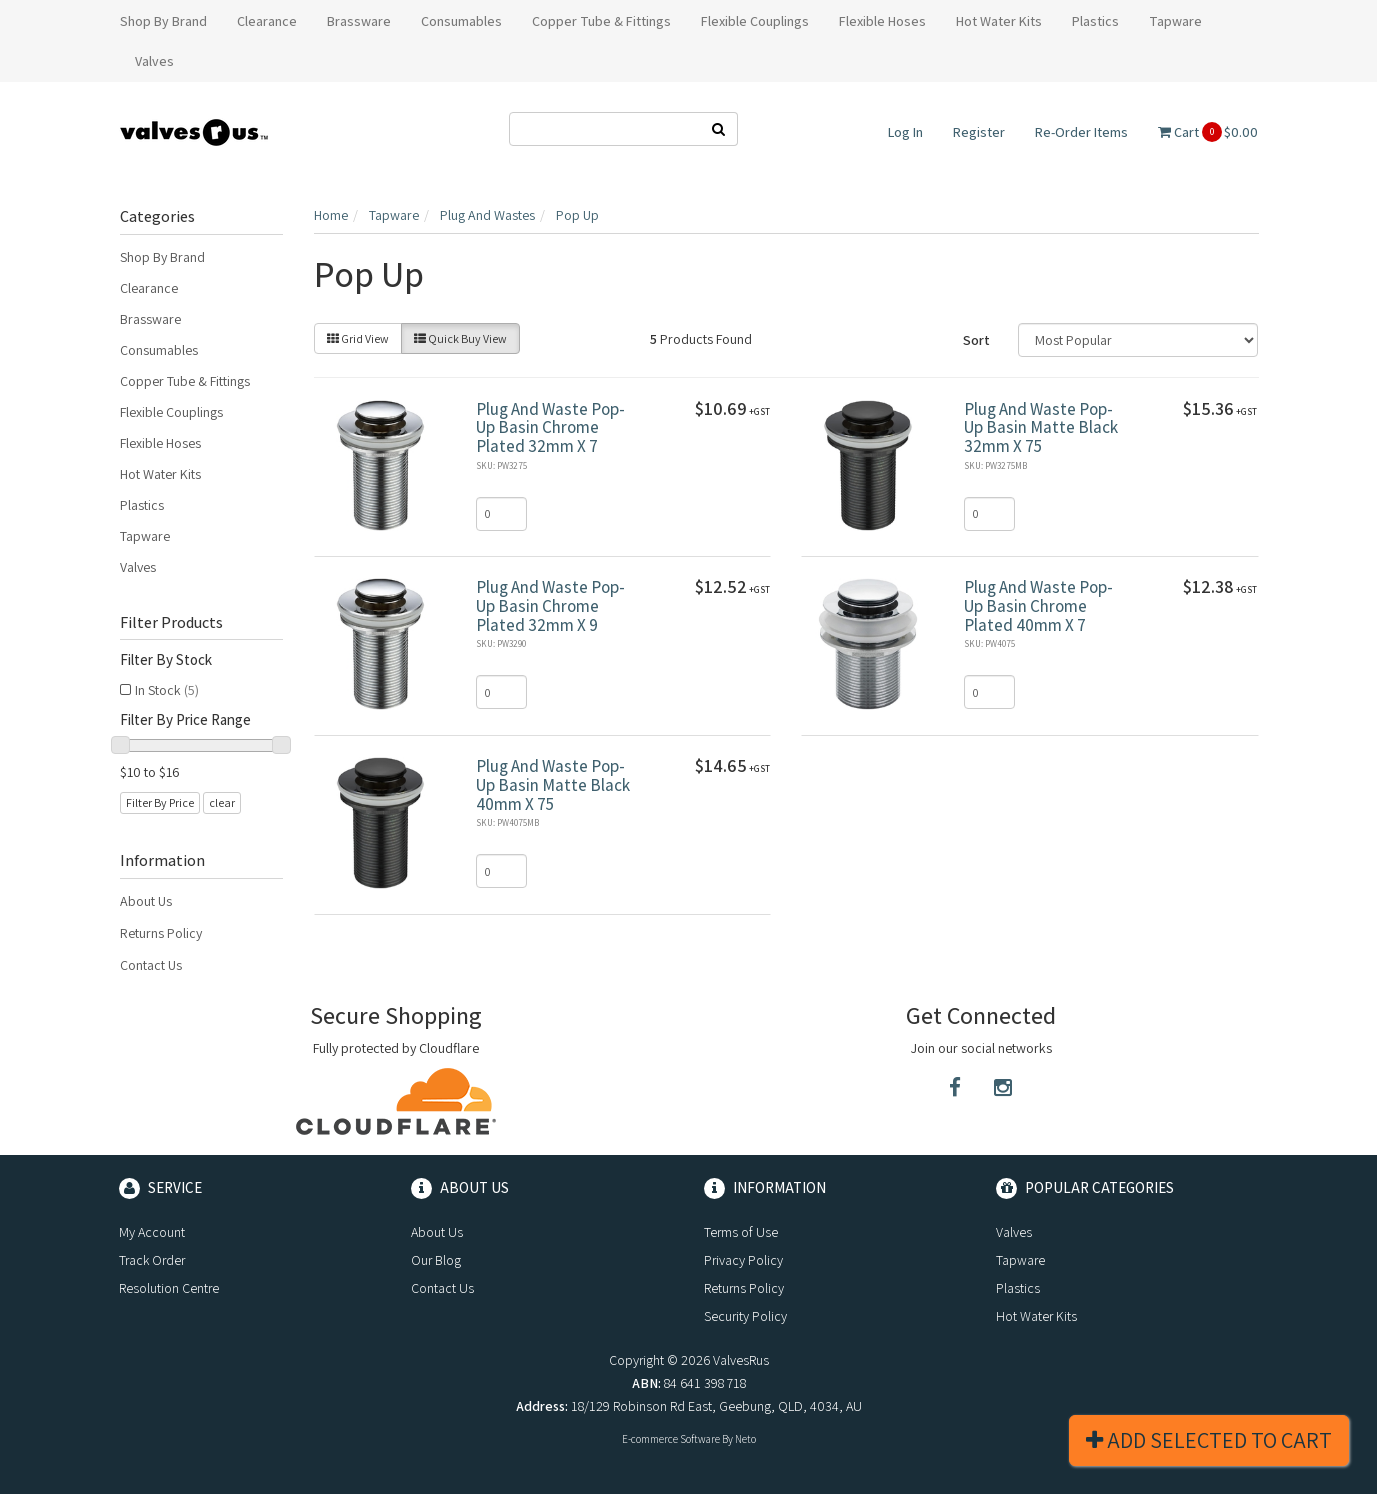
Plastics (142, 505)
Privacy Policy (743, 1260)
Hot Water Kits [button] (999, 21)
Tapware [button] (1175, 21)
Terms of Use (741, 1232)
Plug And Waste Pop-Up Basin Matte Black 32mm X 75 (1041, 427)
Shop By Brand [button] (163, 21)
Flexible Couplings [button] (755, 21)
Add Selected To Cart (1209, 1440)
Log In (905, 132)
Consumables (159, 350)
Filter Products (171, 623)
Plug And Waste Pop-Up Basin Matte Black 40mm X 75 (553, 784)
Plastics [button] (1095, 21)
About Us (146, 901)
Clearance (149, 288)
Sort (976, 340)
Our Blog (436, 1260)
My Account (152, 1232)
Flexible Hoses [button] (882, 21)
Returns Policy (161, 933)
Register (979, 132)
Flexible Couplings (171, 412)
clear (222, 802)
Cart (1208, 132)
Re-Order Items (1081, 132)
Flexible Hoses (160, 443)
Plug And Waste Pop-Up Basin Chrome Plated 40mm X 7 (1038, 605)
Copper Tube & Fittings (185, 381)
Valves (138, 567)
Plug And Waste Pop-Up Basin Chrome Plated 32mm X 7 (550, 427)
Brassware (150, 319)
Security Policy (745, 1316)
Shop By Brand (162, 257)
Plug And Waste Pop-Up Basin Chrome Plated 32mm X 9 (550, 605)
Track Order (152, 1260)
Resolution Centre (169, 1288)
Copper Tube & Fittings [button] (601, 21)
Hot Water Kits (160, 474)
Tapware (145, 536)
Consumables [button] (461, 21)
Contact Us (151, 965)
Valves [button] (154, 61)
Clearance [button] (267, 21)
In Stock (167, 690)
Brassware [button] (359, 21)
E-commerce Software (671, 1439)
